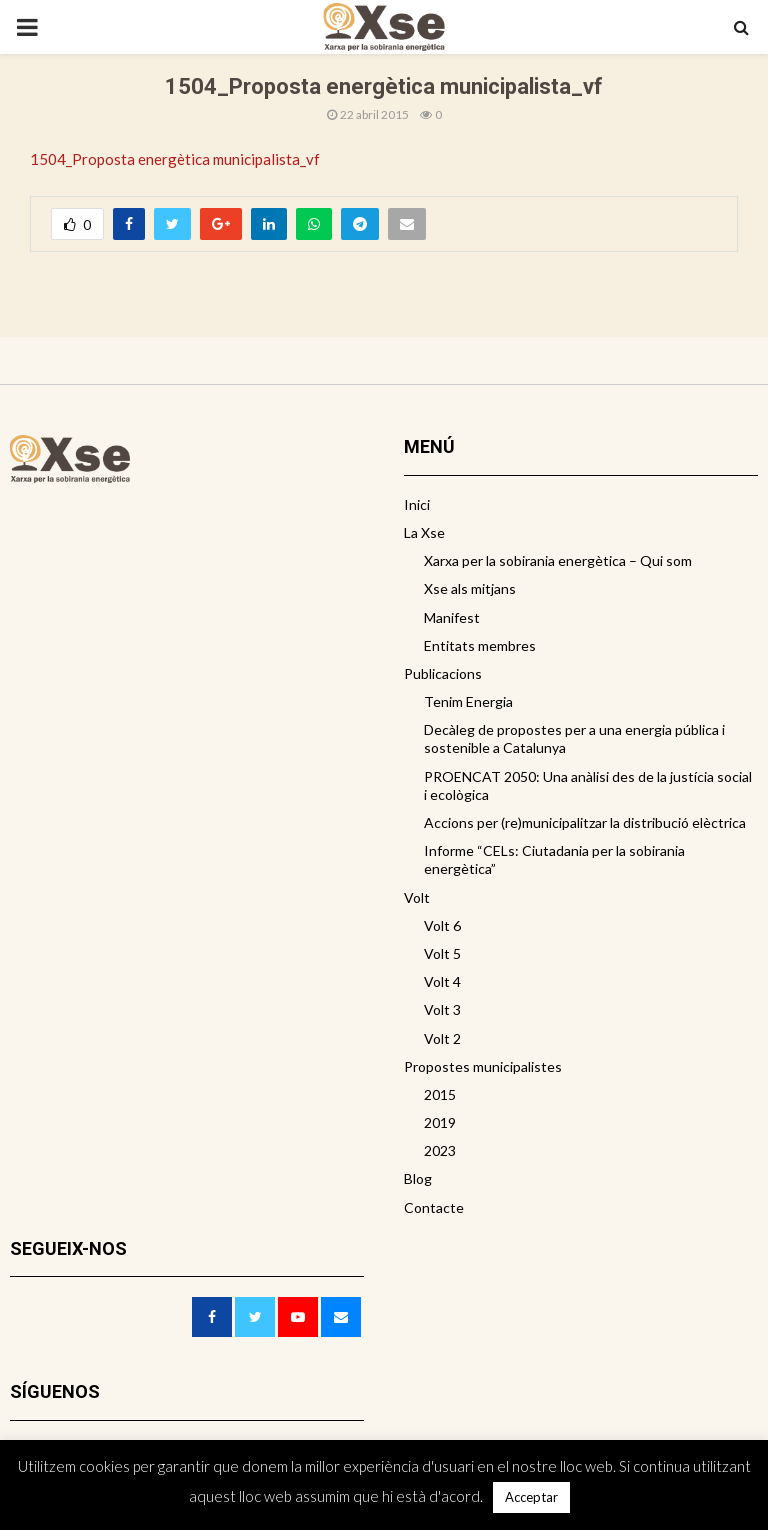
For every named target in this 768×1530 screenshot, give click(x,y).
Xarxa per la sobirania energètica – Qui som (558, 560)
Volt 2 (442, 1038)
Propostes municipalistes (483, 1066)
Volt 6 (442, 925)
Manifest (452, 617)
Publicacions (443, 673)
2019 (440, 1122)
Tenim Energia (468, 701)
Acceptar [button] (531, 1497)
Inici (417, 504)
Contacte (434, 1207)
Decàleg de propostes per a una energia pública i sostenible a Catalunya (574, 738)
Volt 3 (442, 1009)
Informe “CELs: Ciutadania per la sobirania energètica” (554, 859)
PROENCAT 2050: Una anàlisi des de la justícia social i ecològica (588, 785)
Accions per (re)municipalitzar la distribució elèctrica (585, 822)
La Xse (424, 532)
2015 (440, 1094)
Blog (418, 1178)
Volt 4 (442, 981)
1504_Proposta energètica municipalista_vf (175, 159)
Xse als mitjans (470, 588)
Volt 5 (442, 953)
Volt (417, 897)
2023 (440, 1150)
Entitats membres (480, 645)
